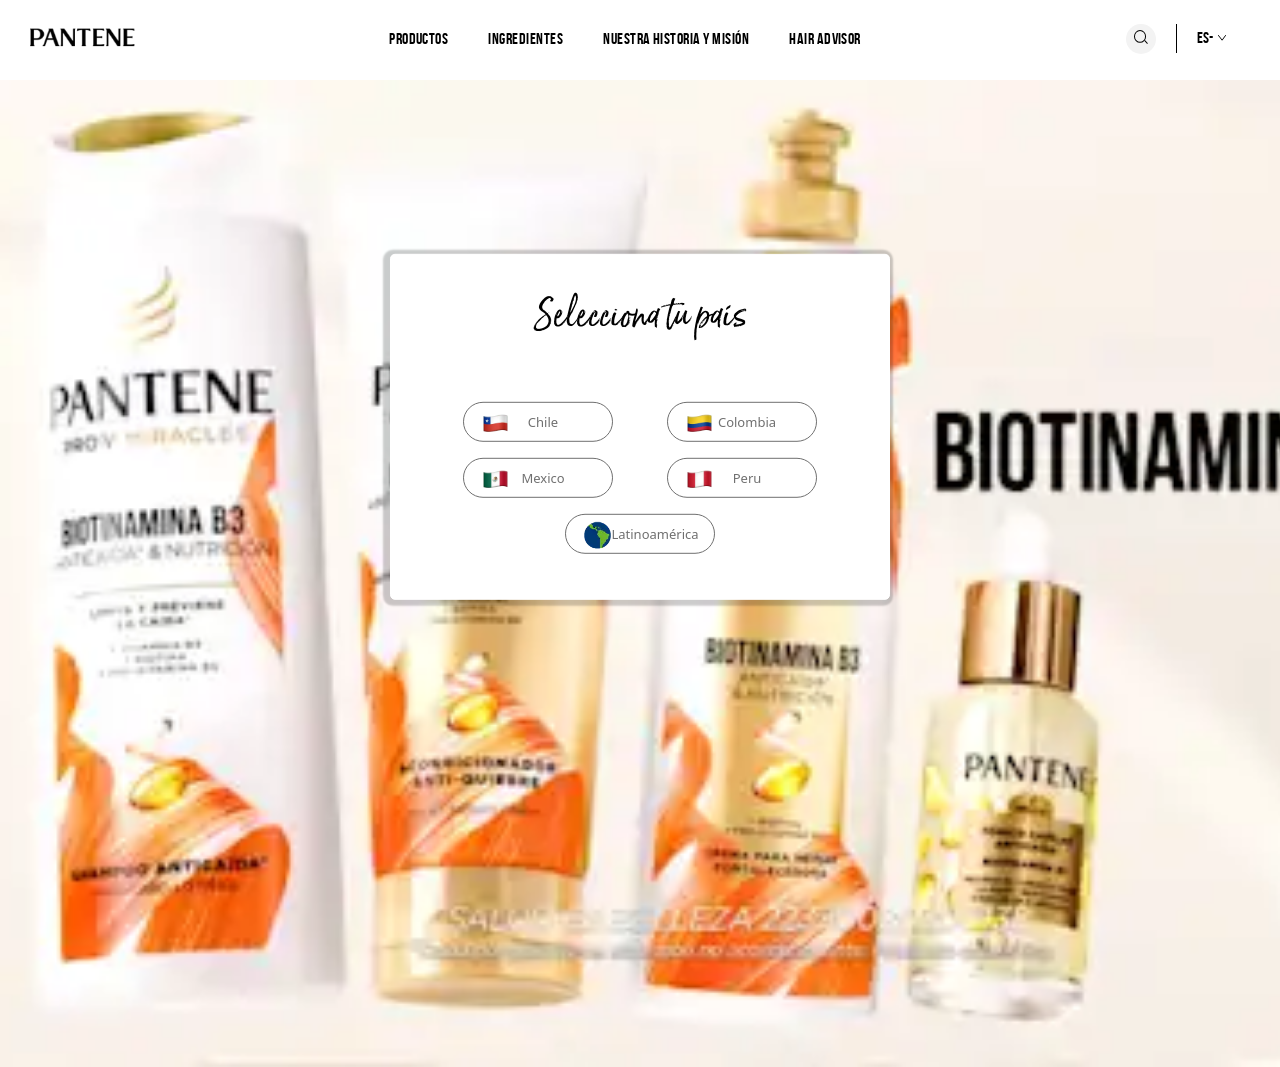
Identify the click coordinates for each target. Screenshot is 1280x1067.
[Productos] (418, 39)
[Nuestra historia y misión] (676, 39)
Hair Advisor (825, 38)
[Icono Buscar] (1141, 39)
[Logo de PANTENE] (82, 38)
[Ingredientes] (525, 39)
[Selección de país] (1191, 38)
